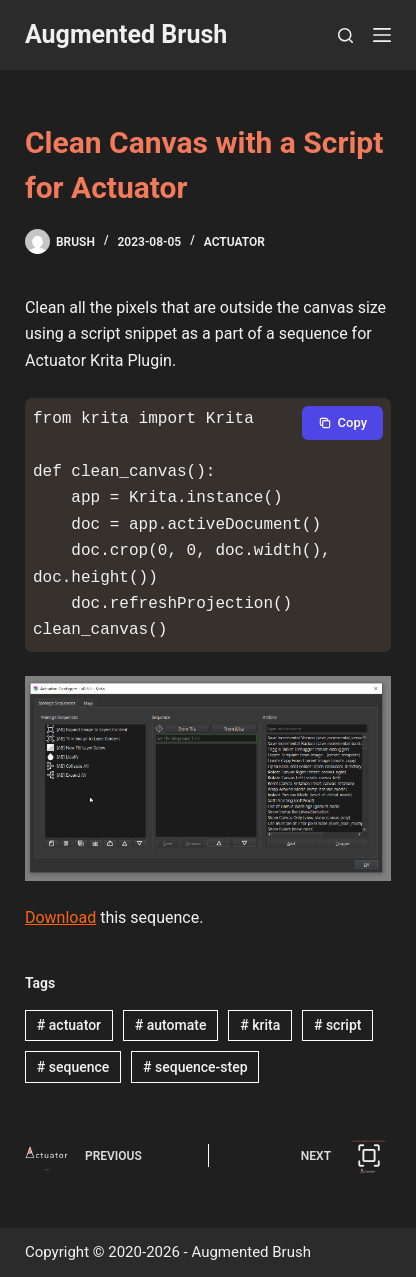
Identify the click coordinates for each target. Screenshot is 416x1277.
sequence (73, 1067)
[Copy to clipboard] (342, 423)
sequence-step (195, 1067)
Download (60, 917)
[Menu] (382, 35)
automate (171, 1025)
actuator (69, 1025)
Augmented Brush (126, 34)
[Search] (345, 35)
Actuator (234, 242)
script (338, 1025)
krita (260, 1025)
